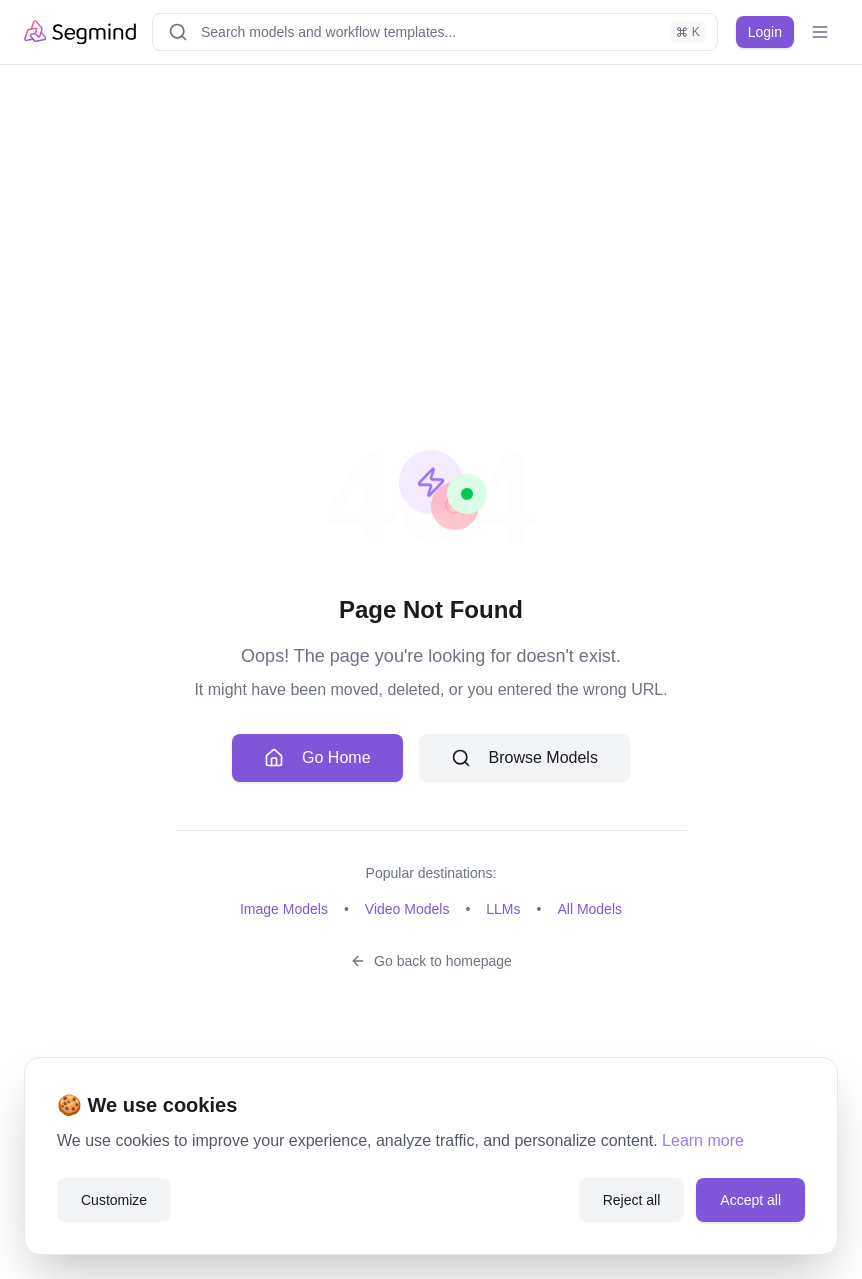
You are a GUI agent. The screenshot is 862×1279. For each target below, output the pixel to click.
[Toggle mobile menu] (820, 32)
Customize (114, 1200)
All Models (589, 909)
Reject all (632, 1200)
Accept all (750, 1200)
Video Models (407, 909)
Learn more (703, 1140)
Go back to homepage (431, 961)
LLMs (503, 909)
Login (765, 32)
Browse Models (524, 758)
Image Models (284, 909)
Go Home (317, 758)
